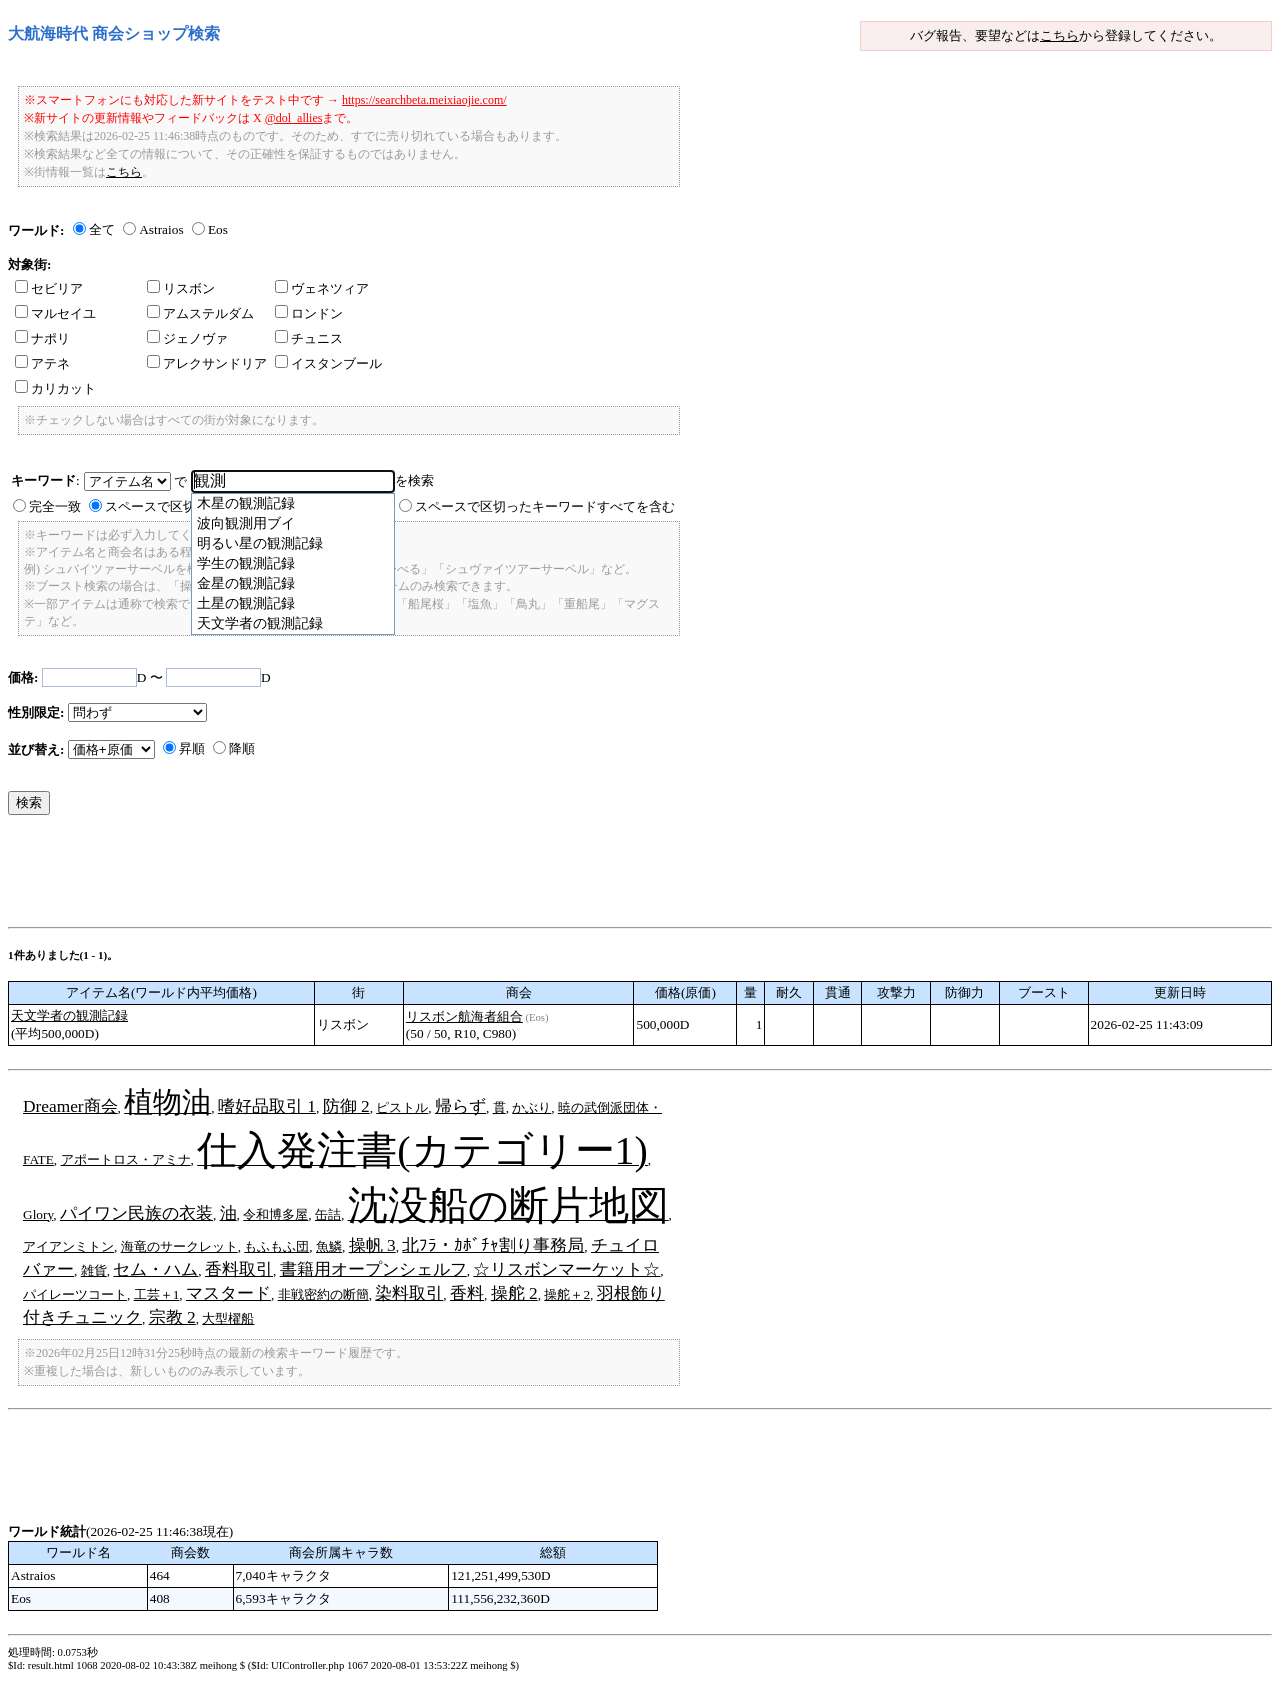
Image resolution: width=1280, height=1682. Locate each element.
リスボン (181, 288)
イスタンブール (328, 363)
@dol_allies (294, 118)
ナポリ (42, 338)
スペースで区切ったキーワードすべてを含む (545, 506)
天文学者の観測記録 (69, 1015)
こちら (1059, 35)
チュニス (309, 338)
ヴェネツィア (322, 288)
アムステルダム (200, 313)
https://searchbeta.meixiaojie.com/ (424, 100)
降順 (242, 748)
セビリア (49, 288)
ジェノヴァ (187, 338)
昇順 (192, 748)
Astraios (161, 229)
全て (102, 229)
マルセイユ (55, 313)
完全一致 (55, 506)
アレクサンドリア (207, 363)
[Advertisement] (372, 876)
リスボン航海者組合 (464, 1016)
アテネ (42, 363)
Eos (218, 229)
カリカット (55, 388)
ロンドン (309, 313)
